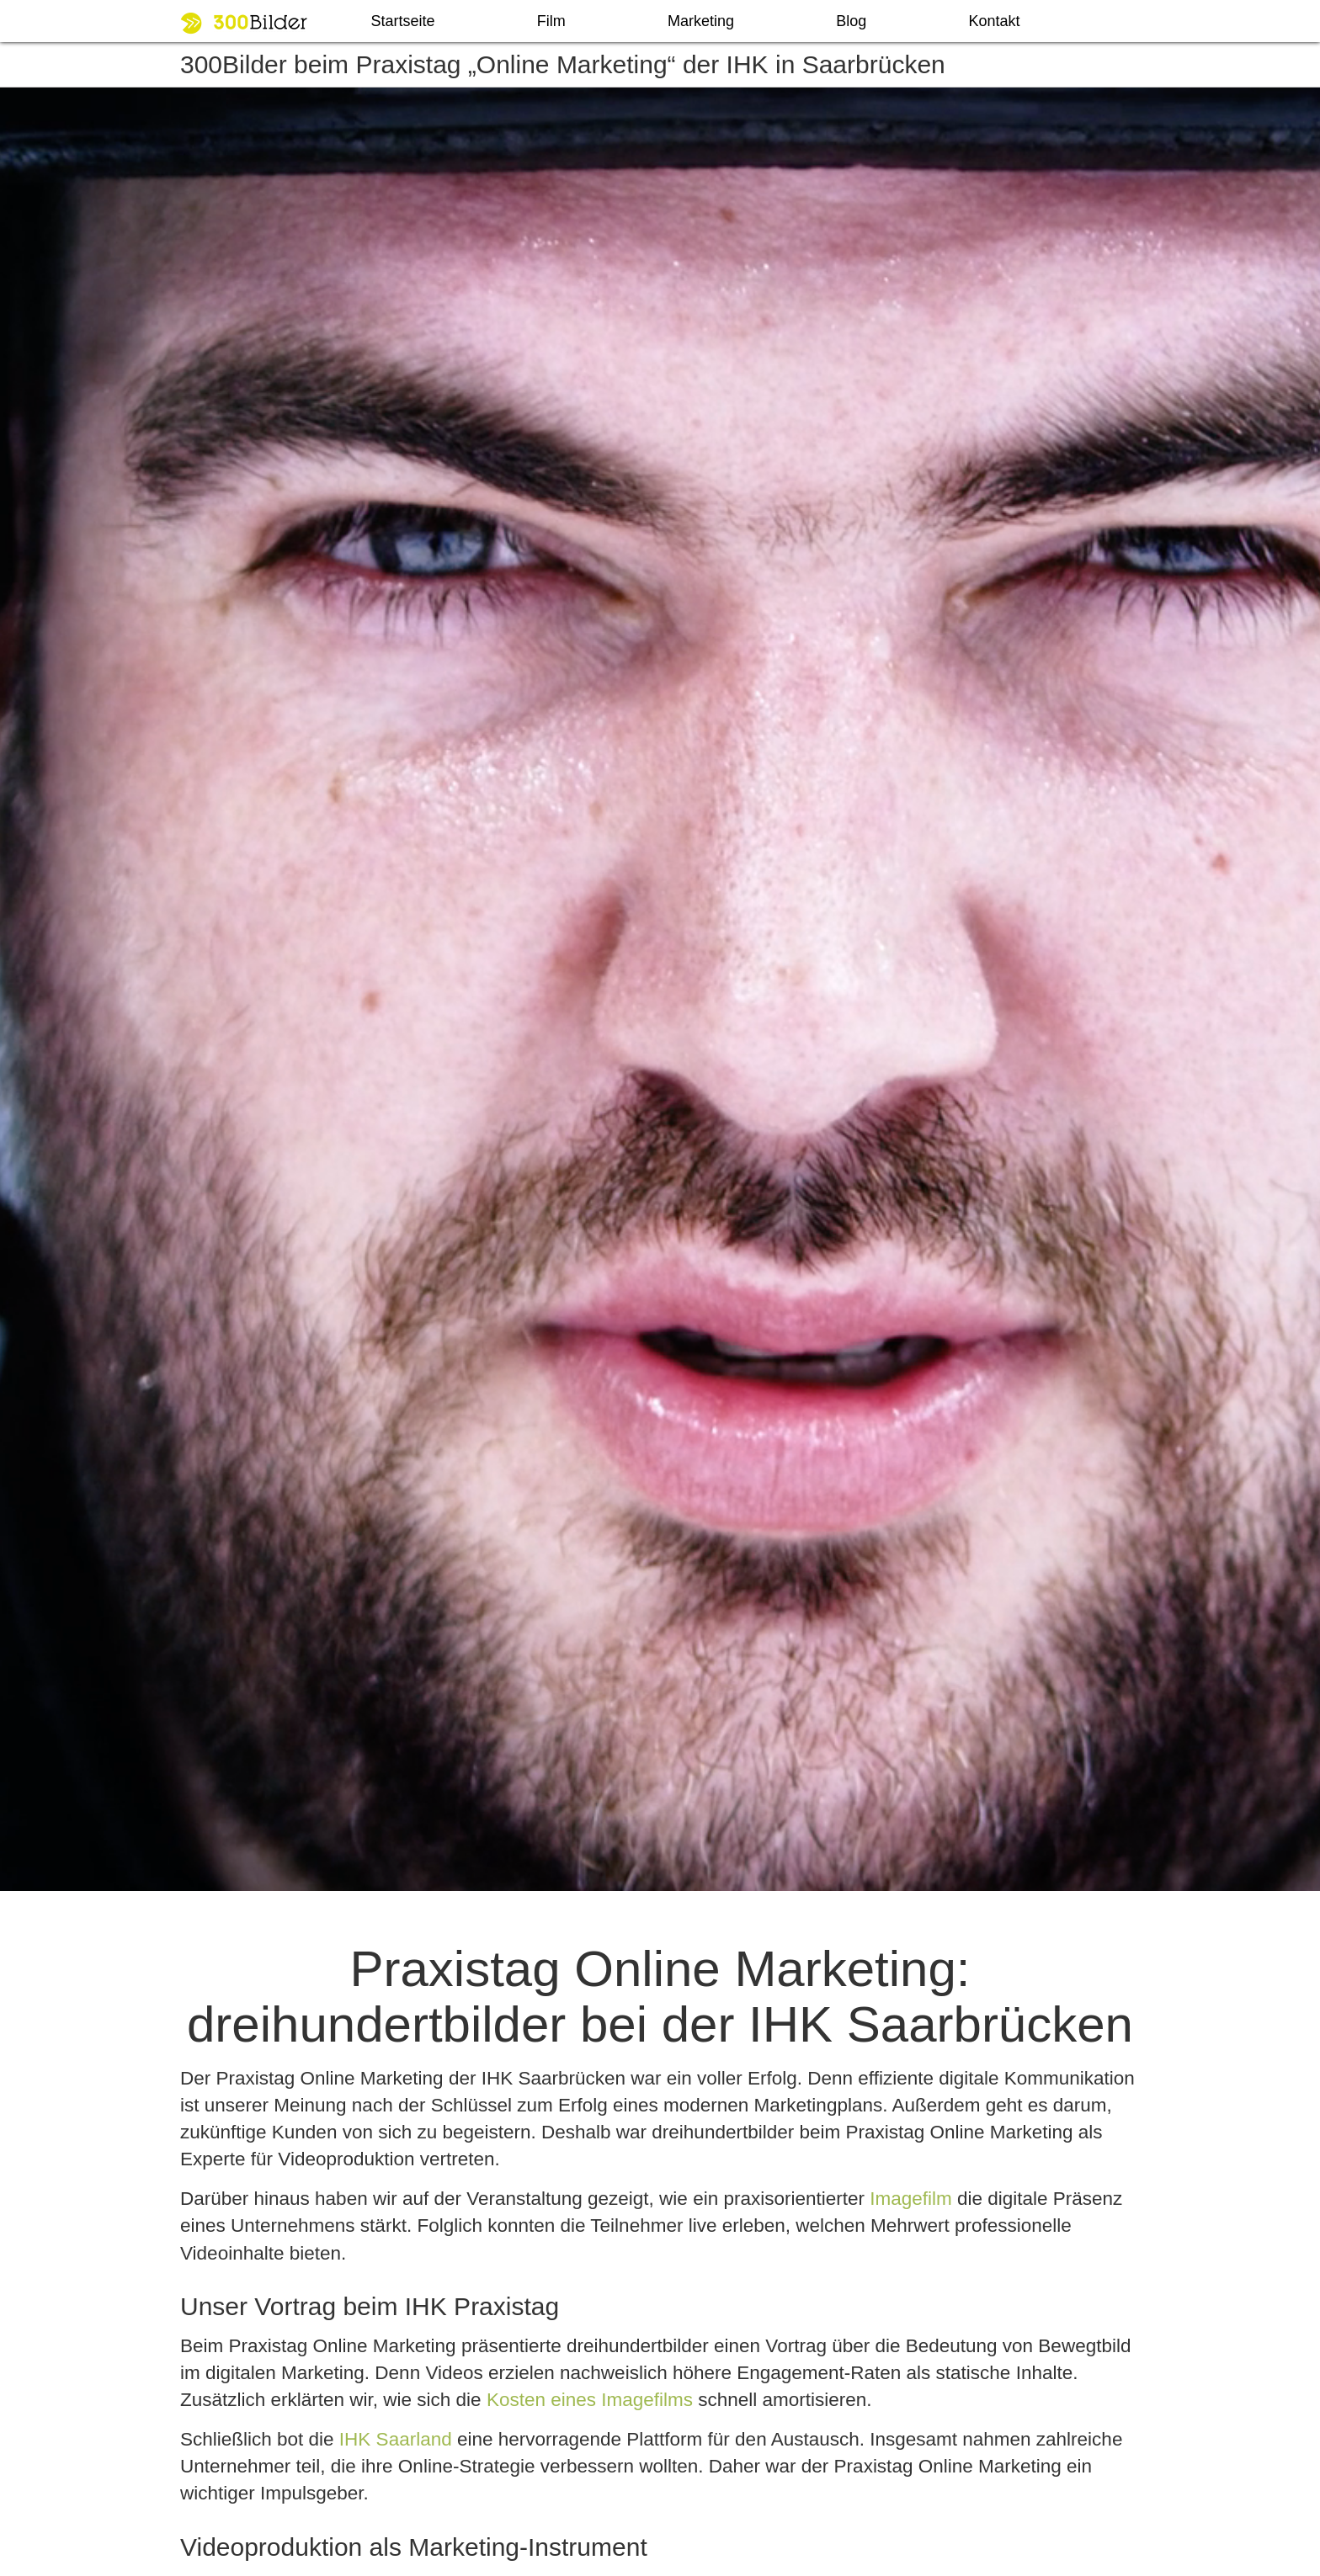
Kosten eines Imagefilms (590, 2399)
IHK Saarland (395, 2439)
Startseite (403, 21)
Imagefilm (911, 2198)
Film (551, 21)
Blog (851, 21)
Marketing (701, 21)
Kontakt (993, 21)
